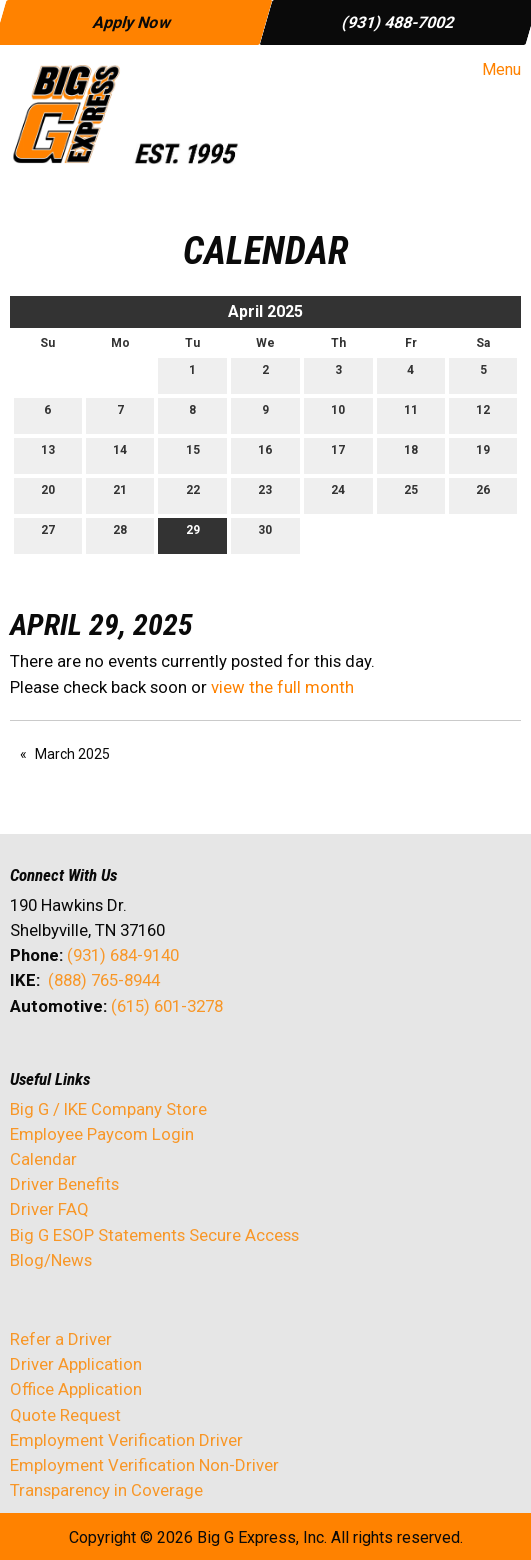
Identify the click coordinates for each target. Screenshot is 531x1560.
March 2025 (72, 754)
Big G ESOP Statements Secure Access (154, 1235)
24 (338, 494)
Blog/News (51, 1260)
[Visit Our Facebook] (26, 1059)
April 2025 (265, 311)
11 (411, 414)
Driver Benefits (66, 1184)
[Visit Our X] (58, 1059)
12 (483, 414)
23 (265, 494)
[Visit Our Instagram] (154, 1059)
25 (411, 494)
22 (193, 494)
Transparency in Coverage (106, 1490)
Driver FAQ (49, 1209)
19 (483, 454)
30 (265, 534)
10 (338, 414)
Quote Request (65, 1415)
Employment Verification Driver (126, 1440)
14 (120, 454)
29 (193, 534)
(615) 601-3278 (167, 1006)
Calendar (43, 1159)
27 (48, 534)
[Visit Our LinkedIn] (90, 1059)
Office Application (78, 1389)
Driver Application (76, 1364)
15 (193, 454)
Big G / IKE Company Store (108, 1109)
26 (483, 494)
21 (120, 494)
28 (120, 534)
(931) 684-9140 (123, 955)
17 (338, 454)
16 (265, 454)
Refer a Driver (61, 1339)
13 (48, 454)
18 (411, 454)
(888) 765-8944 (104, 980)
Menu (491, 70)
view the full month (282, 687)
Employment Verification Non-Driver (144, 1465)
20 (48, 494)
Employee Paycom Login (102, 1134)
